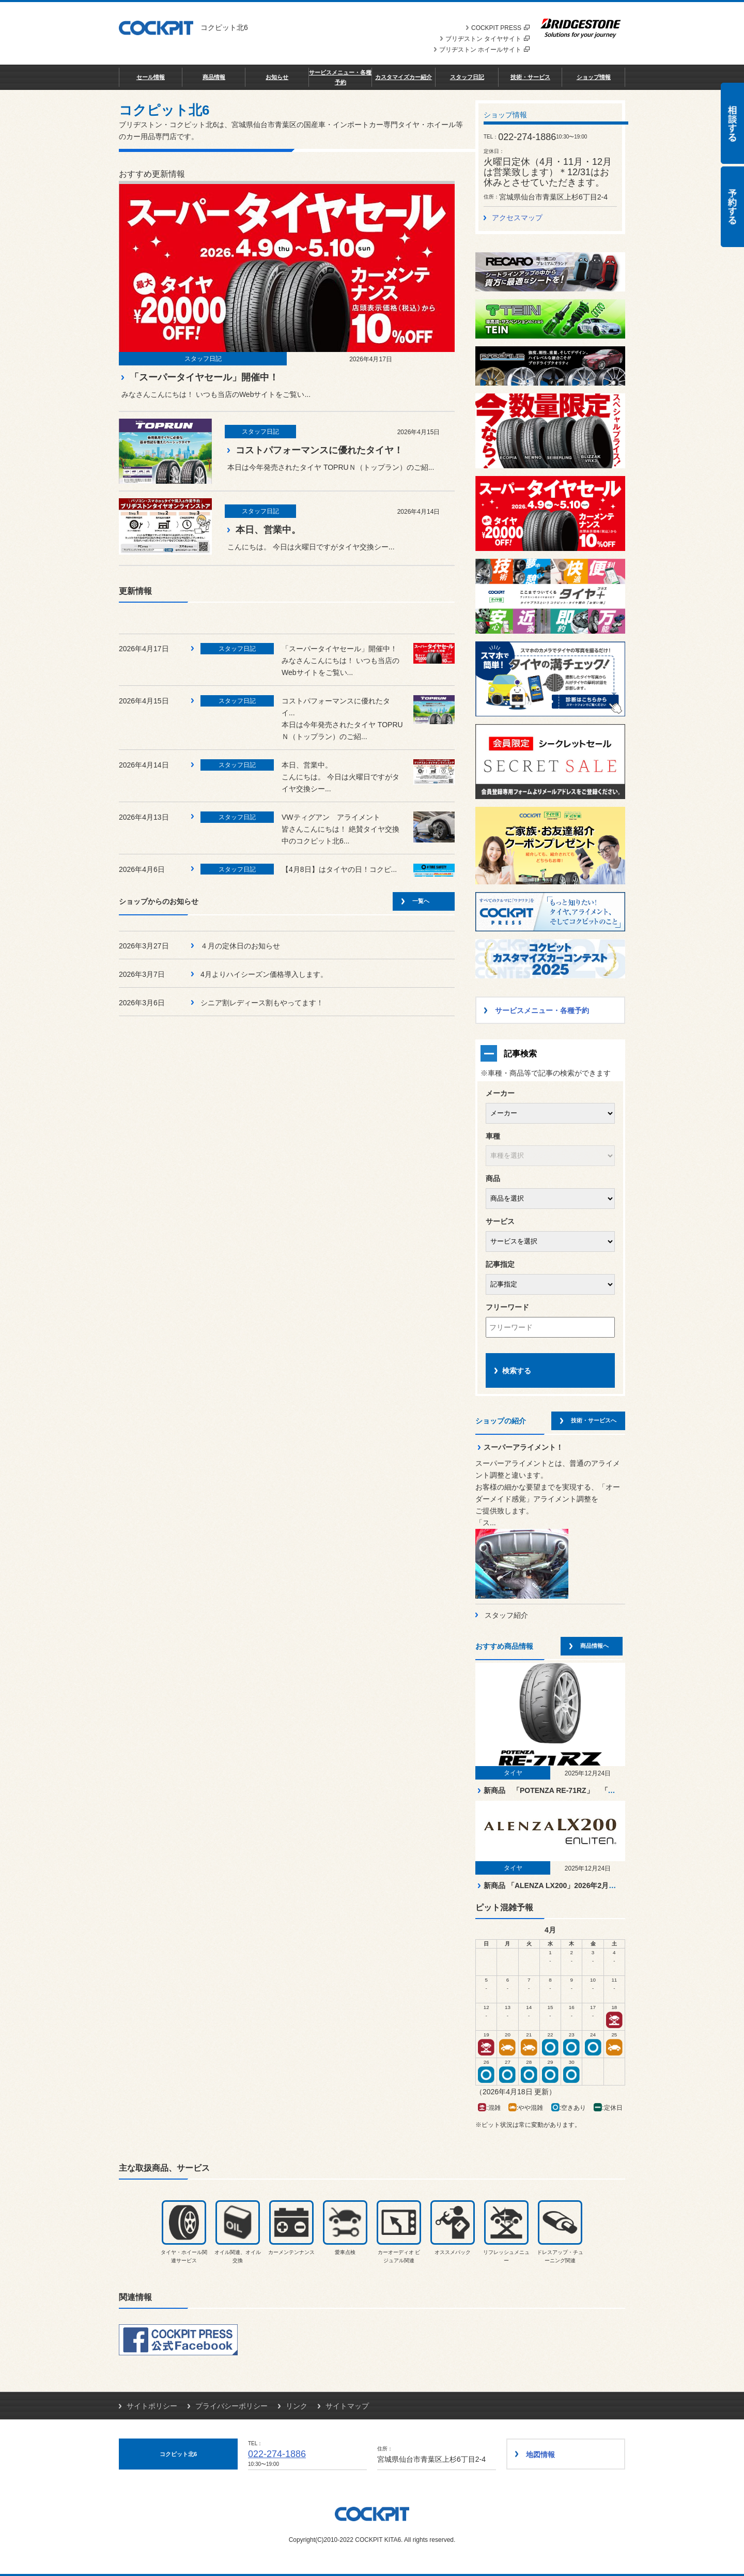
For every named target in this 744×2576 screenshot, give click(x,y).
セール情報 (150, 77)
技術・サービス (530, 77)
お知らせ (277, 77)
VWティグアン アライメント (331, 817)
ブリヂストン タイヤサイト (487, 38)
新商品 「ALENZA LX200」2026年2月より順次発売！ (571, 1885)
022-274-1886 (277, 2454)
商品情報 (214, 77)
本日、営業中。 (268, 530)
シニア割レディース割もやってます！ (261, 1003)
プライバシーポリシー (231, 2406)
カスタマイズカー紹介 (403, 77)
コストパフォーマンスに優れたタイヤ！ (319, 450)
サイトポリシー (152, 2406)
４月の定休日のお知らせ (240, 946)
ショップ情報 (594, 77)
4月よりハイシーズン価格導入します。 (264, 974)
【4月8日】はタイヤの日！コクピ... (339, 869)
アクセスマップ (517, 217)
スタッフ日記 (467, 77)
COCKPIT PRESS (500, 28)
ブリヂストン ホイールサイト (484, 49)
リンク (296, 2406)
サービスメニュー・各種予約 (340, 77)
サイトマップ (347, 2406)
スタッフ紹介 (506, 1615)
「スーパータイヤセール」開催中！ (204, 377)
